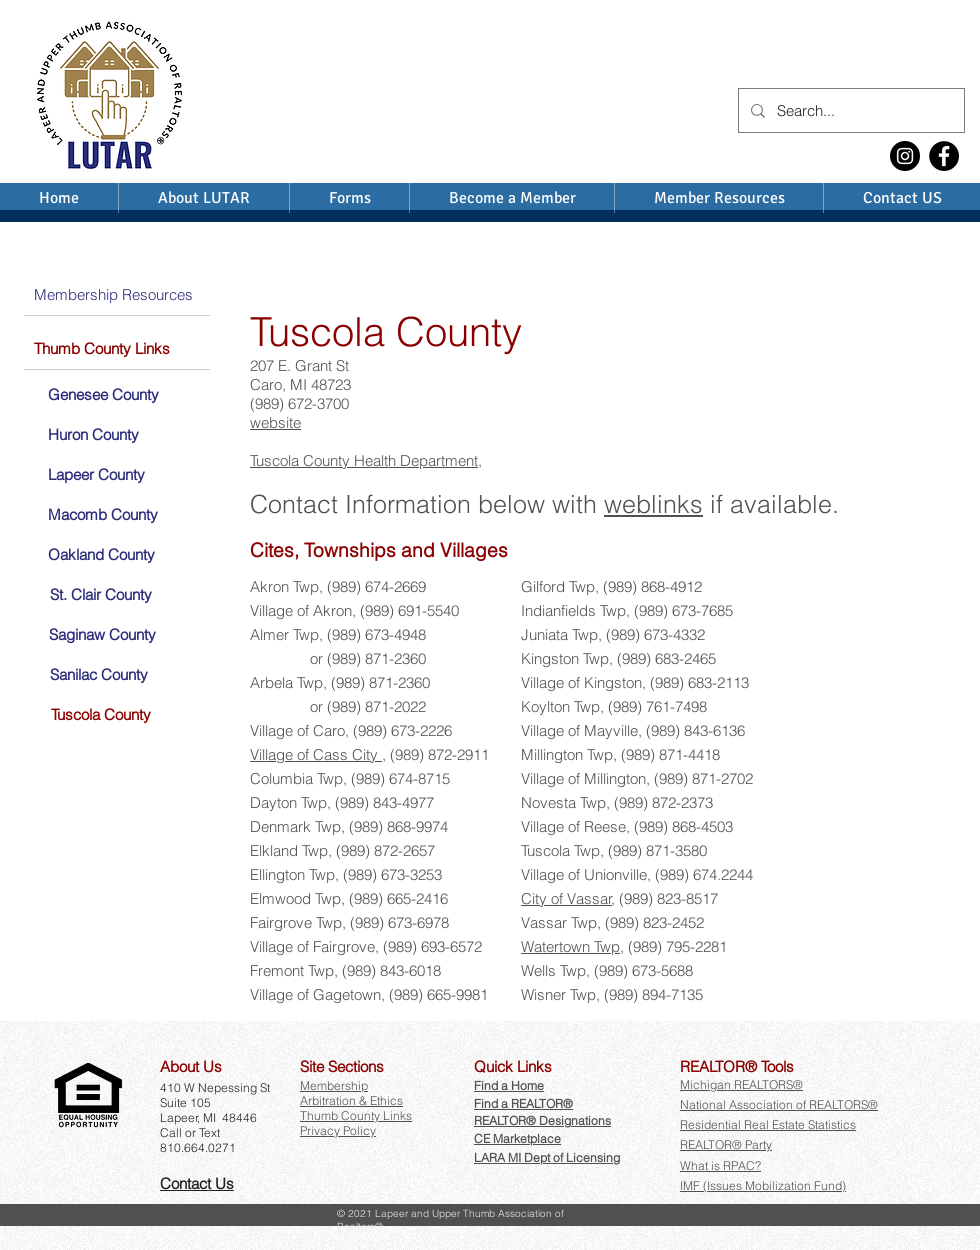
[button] (193, 1066)
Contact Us (197, 1183)
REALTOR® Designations (542, 1120)
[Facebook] (944, 156)
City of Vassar (566, 898)
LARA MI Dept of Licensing (547, 1157)
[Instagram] (905, 156)
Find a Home (509, 1085)
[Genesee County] (102, 394)
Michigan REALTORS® (741, 1084)
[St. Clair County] (99, 594)
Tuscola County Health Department (364, 460)
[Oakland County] (101, 554)
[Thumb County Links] (117, 348)
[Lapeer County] (95, 474)
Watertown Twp (570, 946)
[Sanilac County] (97, 674)
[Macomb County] (102, 514)
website (275, 422)
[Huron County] (92, 434)
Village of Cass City (316, 754)
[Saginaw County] (101, 634)
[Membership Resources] (117, 294)
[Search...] (849, 110)
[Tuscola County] (99, 714)
